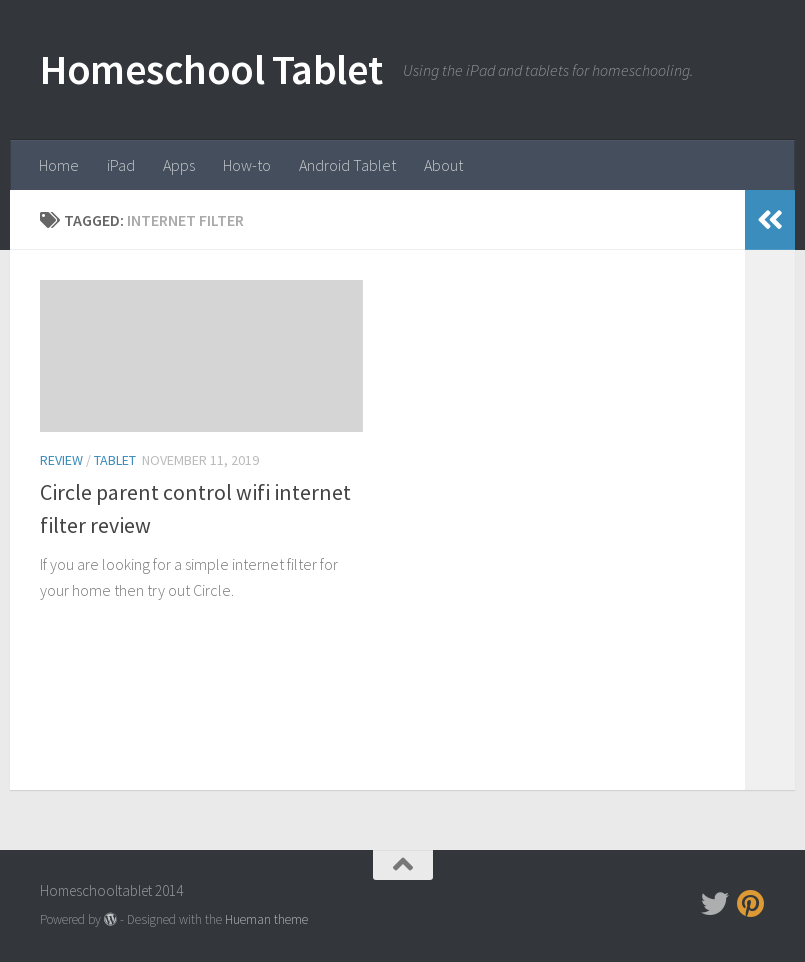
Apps (179, 165)
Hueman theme (266, 919)
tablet (115, 460)
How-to (247, 165)
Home (59, 165)
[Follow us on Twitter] (715, 904)
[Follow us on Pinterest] (751, 904)
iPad (121, 165)
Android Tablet (347, 165)
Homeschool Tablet (211, 69)
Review (61, 460)
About (443, 165)
